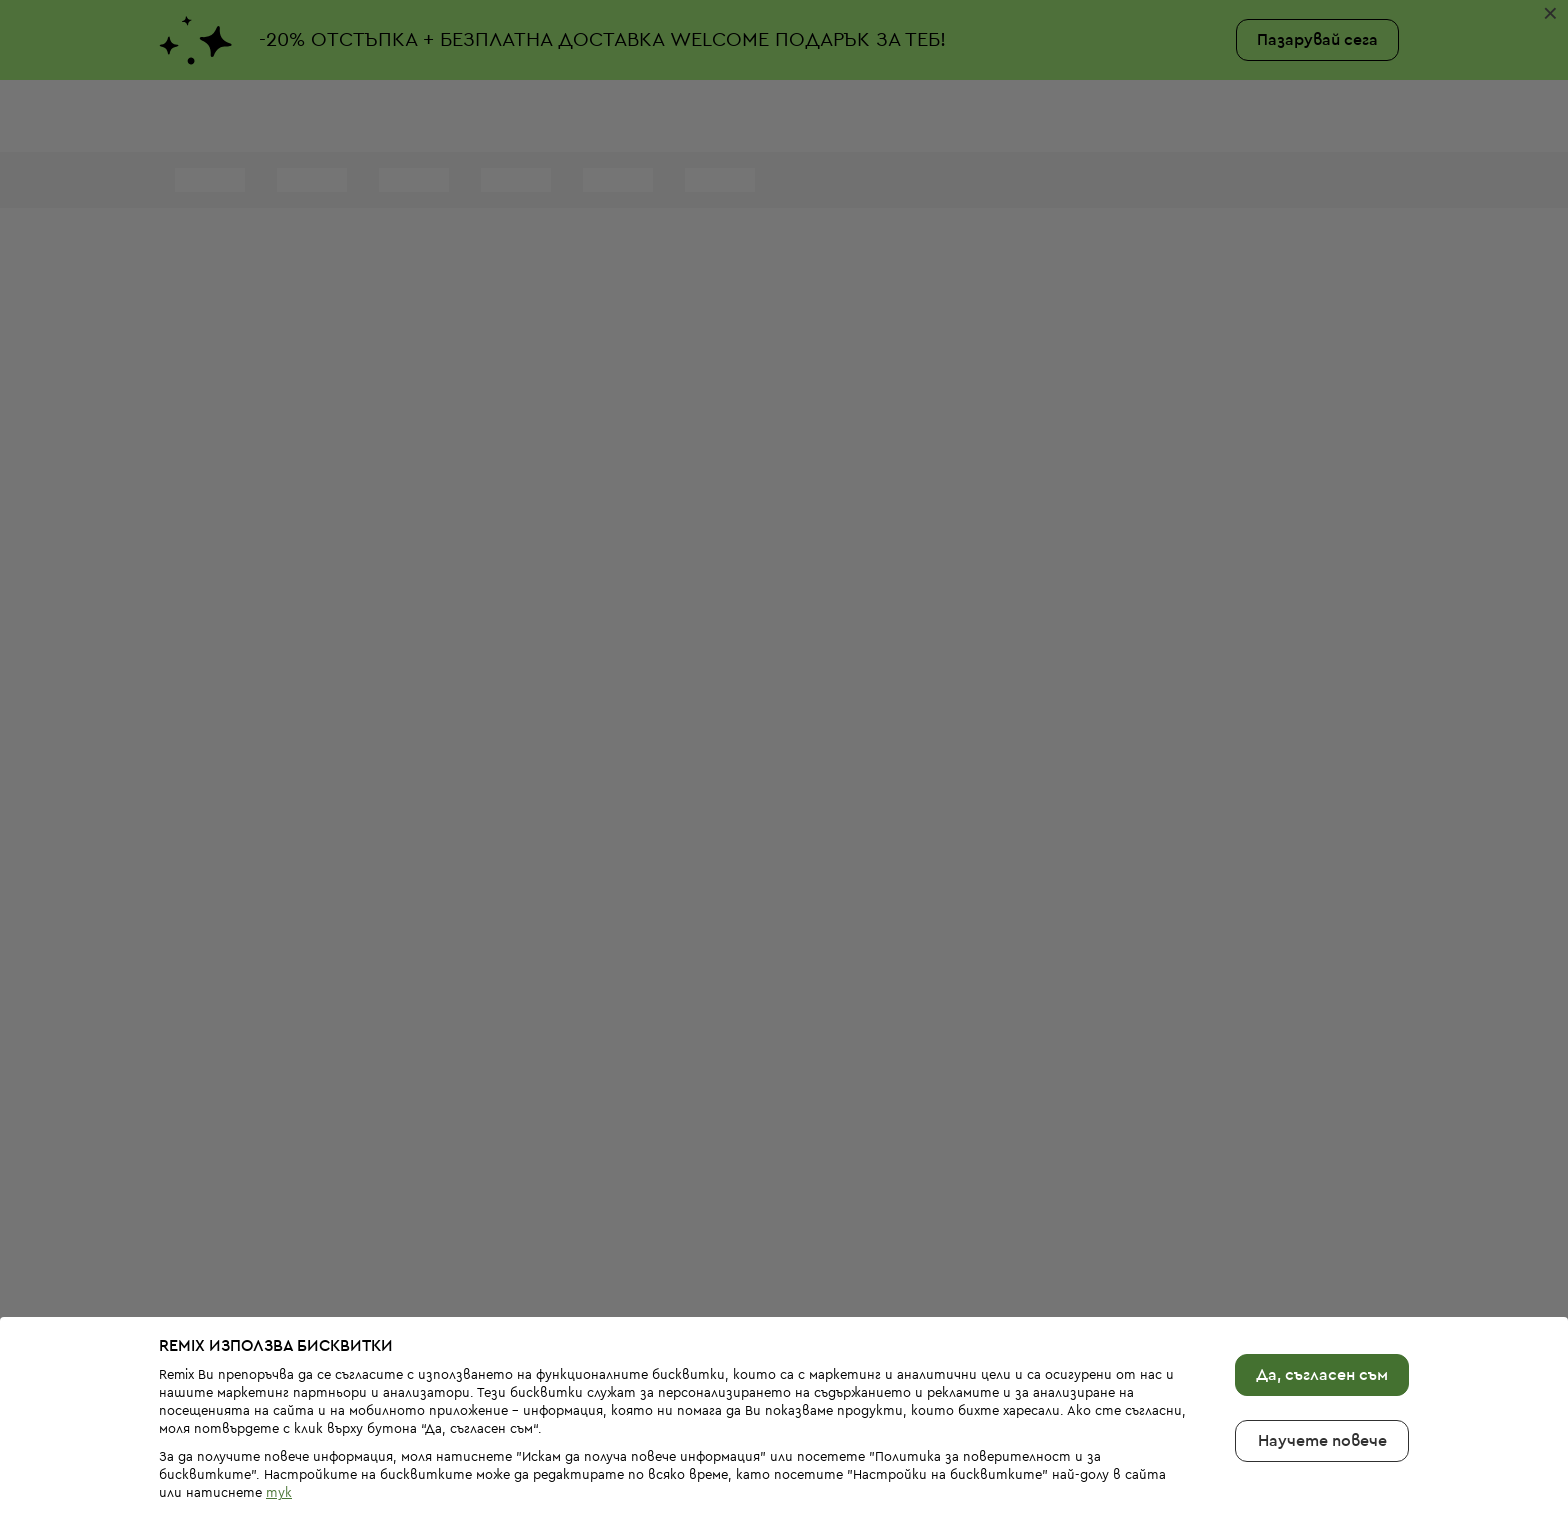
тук (279, 1426)
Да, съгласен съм (1322, 1309)
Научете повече (1322, 1375)
